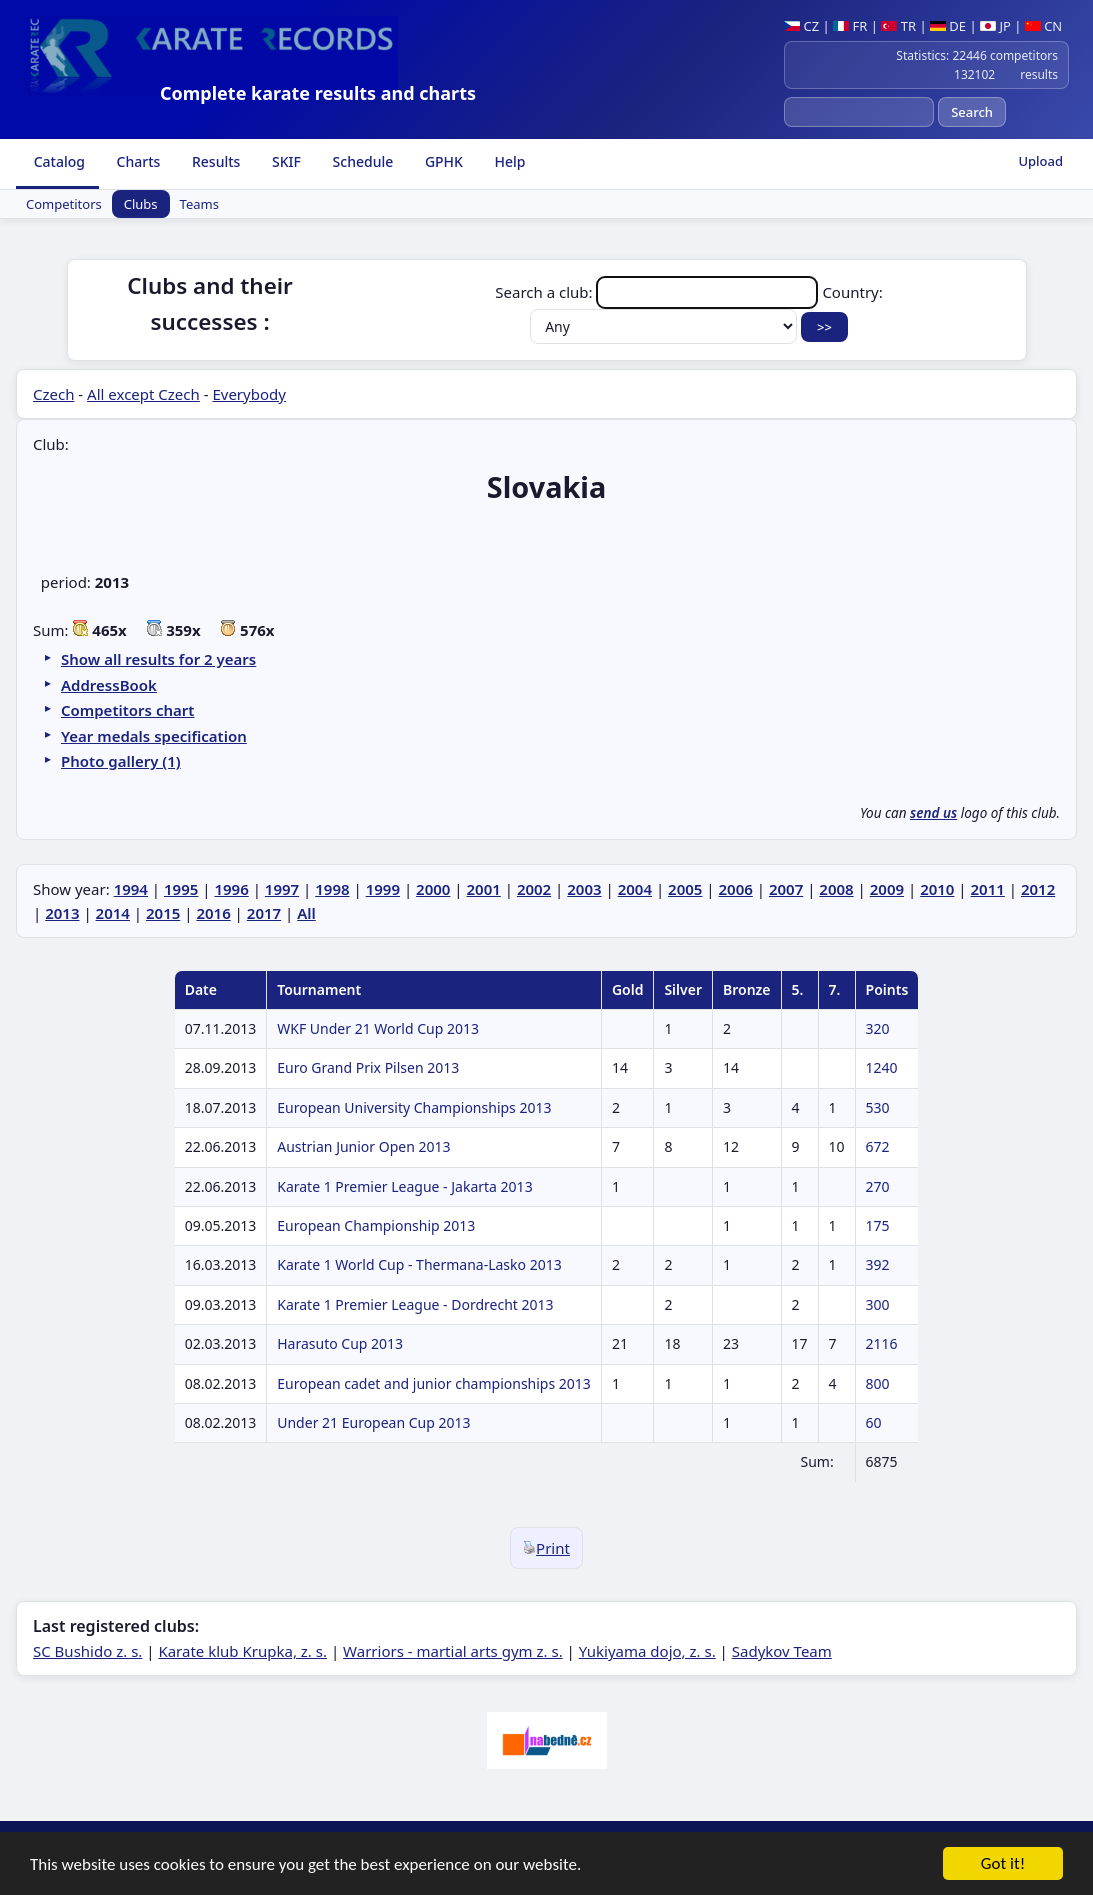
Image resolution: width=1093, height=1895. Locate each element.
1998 (332, 889)
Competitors (64, 204)
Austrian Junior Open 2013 (363, 1146)
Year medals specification (154, 736)
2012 (1038, 889)
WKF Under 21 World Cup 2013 (378, 1028)
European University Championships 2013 (414, 1107)
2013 (62, 913)
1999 (383, 889)
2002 (534, 889)
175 (878, 1225)
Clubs (141, 204)
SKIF (284, 161)
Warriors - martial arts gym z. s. (453, 1651)
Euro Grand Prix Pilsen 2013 (368, 1067)
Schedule (361, 161)
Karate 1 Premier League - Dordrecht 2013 (415, 1304)
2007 (786, 889)
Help (508, 161)
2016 (213, 913)
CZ (801, 26)
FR (850, 26)
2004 (635, 889)
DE (948, 26)
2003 (584, 889)
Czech (53, 394)
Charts (136, 161)
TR (898, 26)
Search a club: (658, 292)
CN (1043, 26)
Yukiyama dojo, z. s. (647, 1651)
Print (546, 1548)
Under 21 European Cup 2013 (373, 1422)
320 (878, 1028)
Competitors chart (127, 710)
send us (933, 813)
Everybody (248, 394)
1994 (131, 889)
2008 (836, 889)
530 (878, 1107)
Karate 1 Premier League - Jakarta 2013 (404, 1186)
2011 (988, 889)
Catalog (57, 161)
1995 (181, 889)
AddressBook (109, 685)
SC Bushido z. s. (87, 1651)
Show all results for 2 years (158, 659)
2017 (264, 913)
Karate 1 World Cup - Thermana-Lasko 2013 (419, 1264)
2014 (113, 913)
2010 (937, 889)
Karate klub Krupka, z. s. (242, 1651)
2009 (887, 889)
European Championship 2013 (376, 1225)
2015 (163, 913)
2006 (736, 889)
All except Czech (143, 394)
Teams (199, 204)
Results (214, 161)
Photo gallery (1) (121, 761)
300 (878, 1304)
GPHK (442, 161)
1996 (231, 889)
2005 (685, 889)
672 (878, 1146)
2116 (882, 1343)
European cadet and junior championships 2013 (434, 1383)
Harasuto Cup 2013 (340, 1343)
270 (878, 1186)
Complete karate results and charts (318, 93)
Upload (1040, 161)
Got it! (1003, 1864)
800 (878, 1383)
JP (995, 26)
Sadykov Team (782, 1651)
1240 (882, 1067)
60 (874, 1422)
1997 (282, 889)
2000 (433, 889)
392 (878, 1264)
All (306, 913)
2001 (483, 889)
